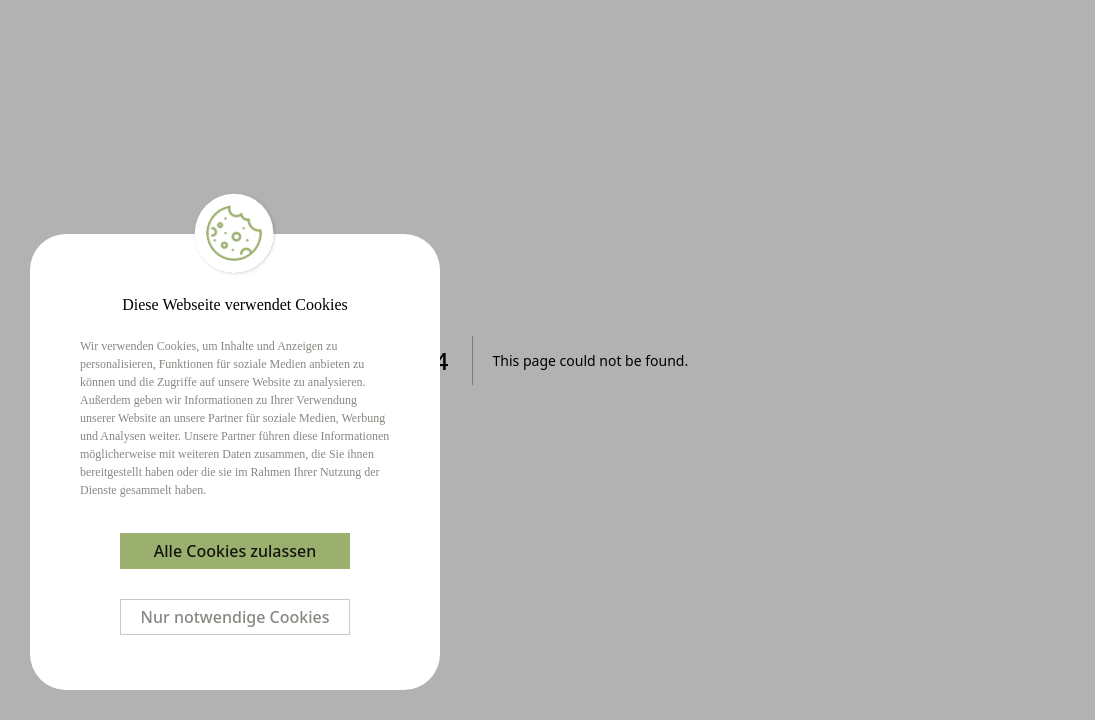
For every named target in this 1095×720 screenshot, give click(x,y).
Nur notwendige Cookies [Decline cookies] (235, 617)
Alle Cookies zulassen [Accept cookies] (235, 551)
